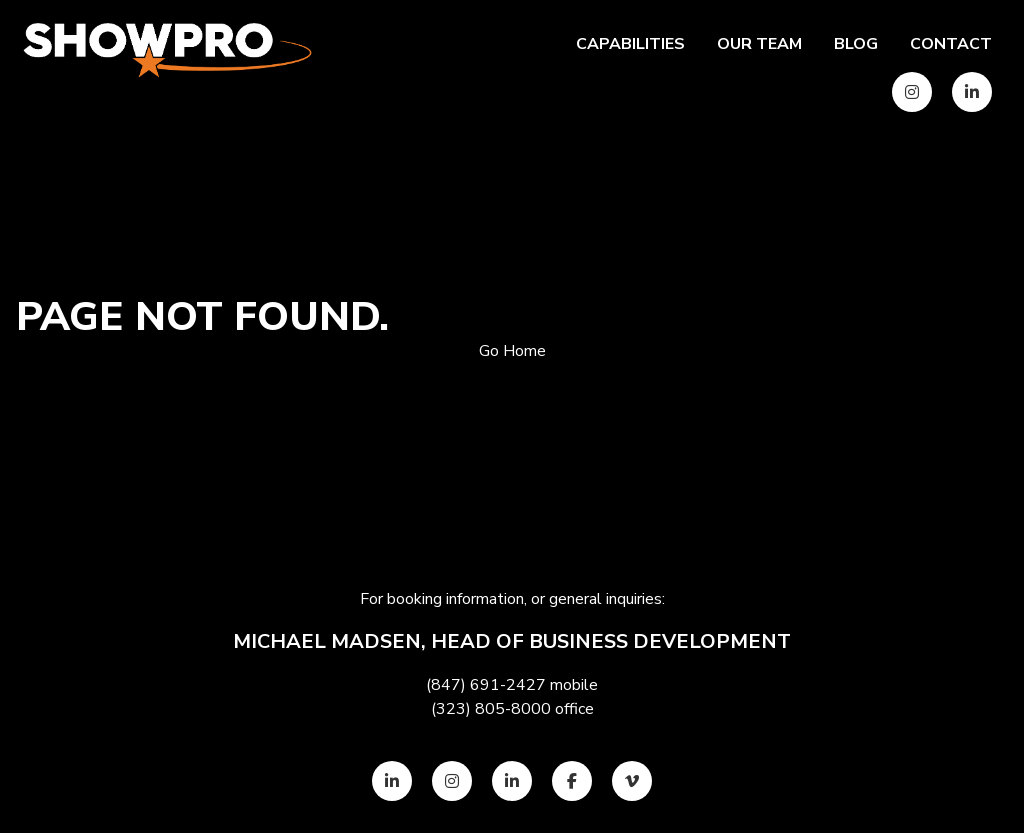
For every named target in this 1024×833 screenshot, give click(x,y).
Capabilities (630, 44)
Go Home (512, 351)
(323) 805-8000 (491, 709)
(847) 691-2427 (486, 685)
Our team (759, 44)
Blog (856, 44)
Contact (951, 44)
